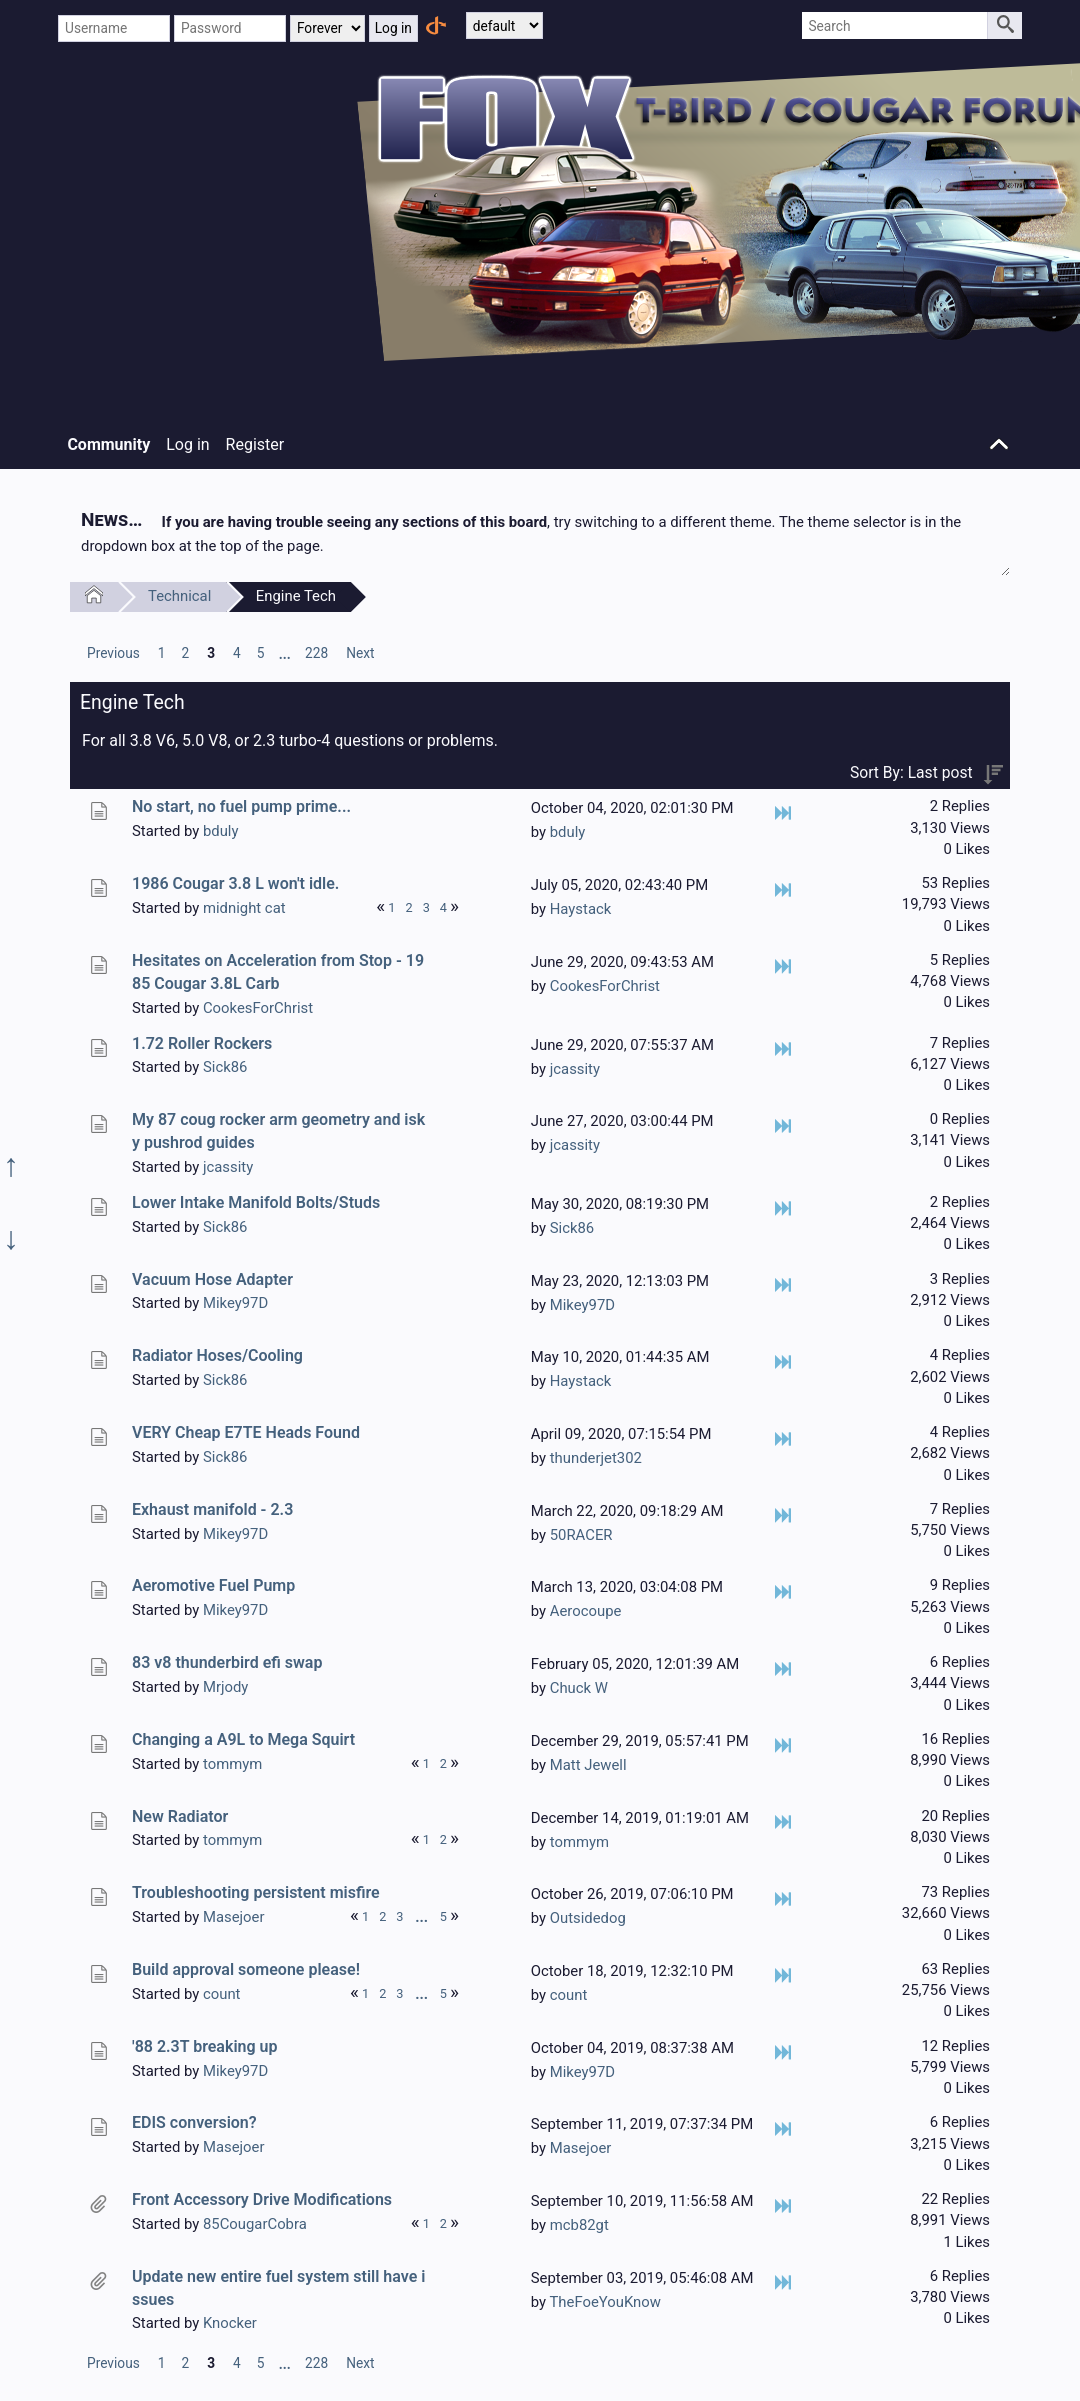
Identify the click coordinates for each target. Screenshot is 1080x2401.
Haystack (581, 909)
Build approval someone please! (246, 1969)
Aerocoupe (586, 1611)
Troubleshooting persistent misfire (256, 1892)
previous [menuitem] (113, 653)
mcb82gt (579, 2225)
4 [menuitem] (237, 653)
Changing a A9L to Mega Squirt (243, 1739)
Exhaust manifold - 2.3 (212, 1509)
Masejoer (234, 1917)
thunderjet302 (596, 1458)
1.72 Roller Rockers (202, 1043)
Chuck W (579, 1688)
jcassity (575, 1069)
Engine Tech (296, 596)
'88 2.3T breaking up (205, 2046)
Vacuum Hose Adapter (212, 1279)
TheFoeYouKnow (604, 2302)
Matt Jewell (588, 1765)
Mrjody (225, 1687)
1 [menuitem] (162, 653)
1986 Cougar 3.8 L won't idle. (235, 883)
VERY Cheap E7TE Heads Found (246, 1432)
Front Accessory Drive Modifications (262, 2199)
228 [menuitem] (316, 653)
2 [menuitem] (185, 653)
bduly (221, 831)
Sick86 (225, 1067)
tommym (232, 1764)
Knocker (230, 2323)
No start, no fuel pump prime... (241, 806)
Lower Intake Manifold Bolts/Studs (256, 1202)
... (285, 654)
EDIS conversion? (194, 2122)
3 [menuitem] (211, 653)
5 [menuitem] (261, 653)
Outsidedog (588, 1918)
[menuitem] (113, 653)
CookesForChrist (258, 1008)
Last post (940, 772)
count (222, 1994)
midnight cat (244, 908)
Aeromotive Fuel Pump (213, 1585)
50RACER (581, 1535)
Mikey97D (235, 1303)
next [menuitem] (360, 653)
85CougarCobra (255, 2224)
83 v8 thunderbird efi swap (227, 1662)
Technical (179, 596)
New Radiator (180, 1816)
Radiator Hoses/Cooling (217, 1355)
